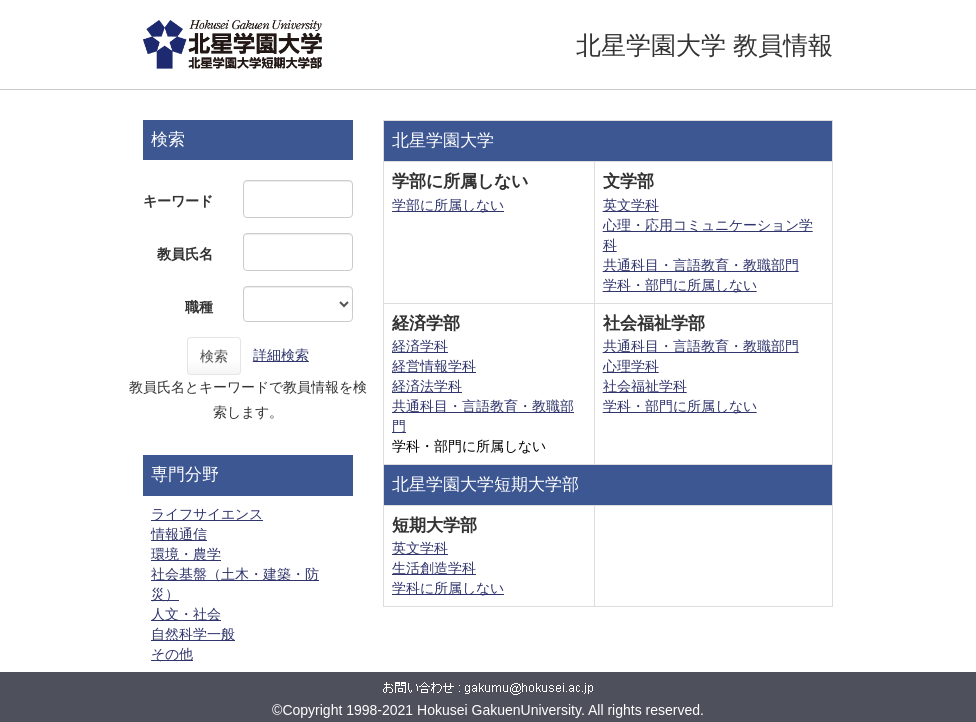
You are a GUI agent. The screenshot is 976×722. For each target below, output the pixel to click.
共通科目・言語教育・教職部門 (701, 265)
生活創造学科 (434, 568)
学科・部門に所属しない (680, 285)
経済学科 (420, 346)
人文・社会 (186, 614)
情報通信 (179, 534)
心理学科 (631, 366)
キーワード (178, 201)
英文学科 (631, 205)
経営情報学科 (434, 366)
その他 (172, 654)
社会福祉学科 (645, 386)
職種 (199, 307)
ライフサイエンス (207, 514)
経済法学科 (427, 386)
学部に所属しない (448, 205)
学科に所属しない (448, 588)
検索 (214, 356)
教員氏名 (185, 254)
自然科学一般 (193, 634)
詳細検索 (281, 355)
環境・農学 (186, 554)
